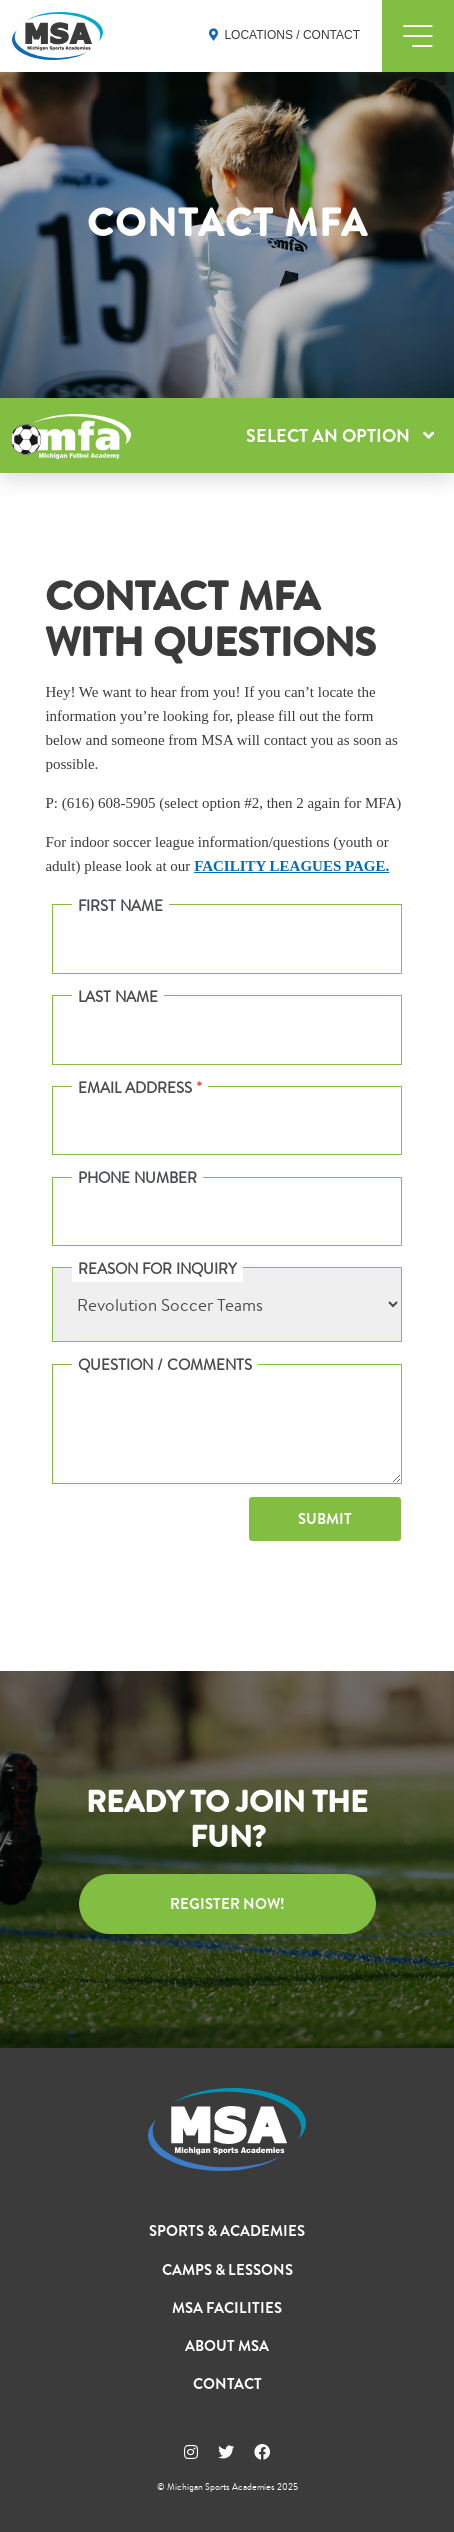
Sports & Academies (227, 2231)
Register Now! (227, 1904)
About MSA (227, 2346)
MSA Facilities (227, 2308)
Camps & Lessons (227, 2270)
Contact (227, 2384)
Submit (325, 1519)
